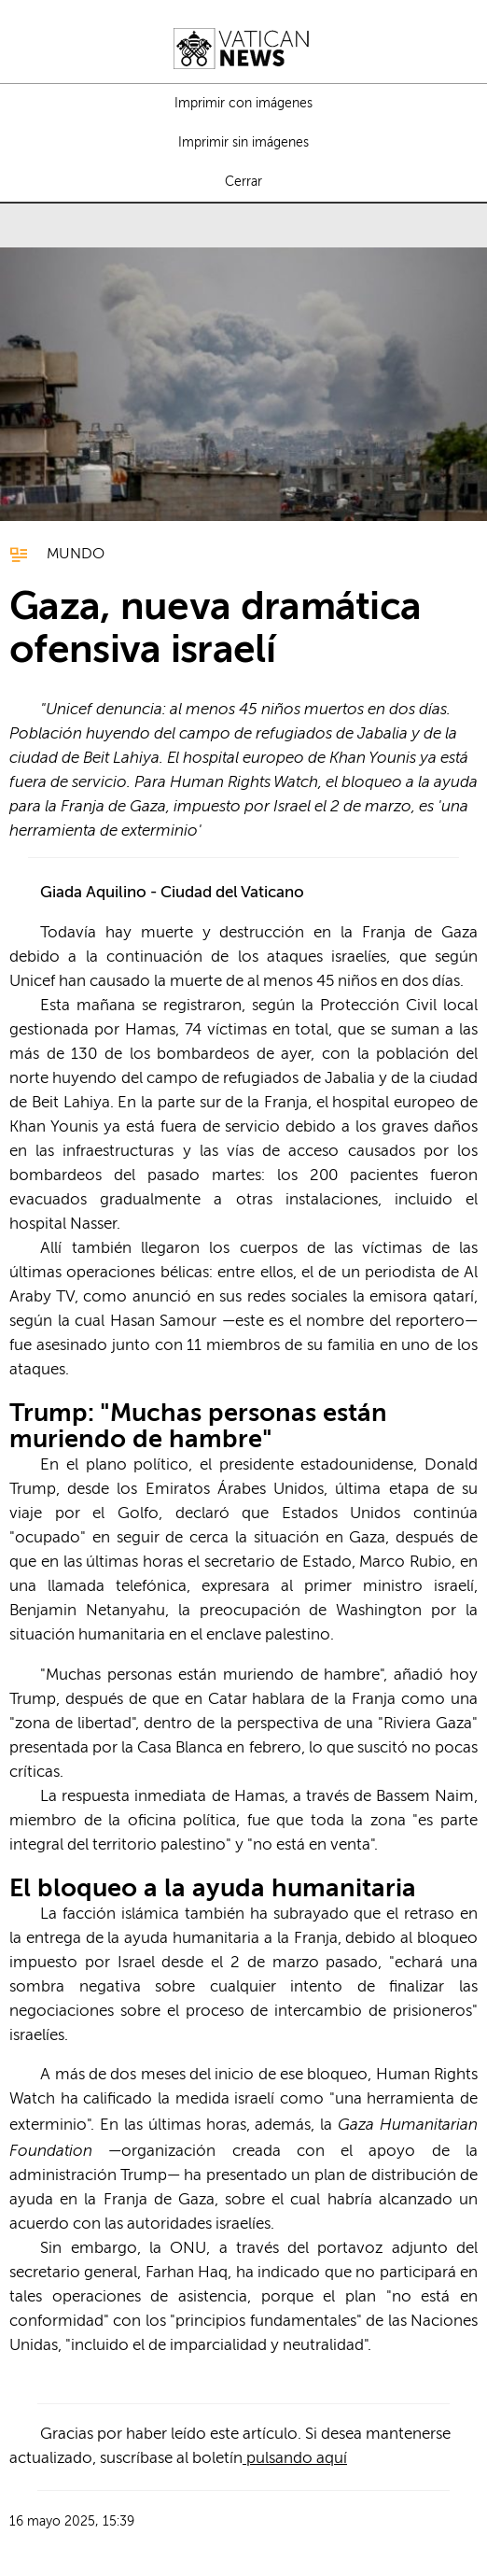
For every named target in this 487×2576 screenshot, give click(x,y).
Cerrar (243, 182)
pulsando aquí (295, 2459)
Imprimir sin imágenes (243, 142)
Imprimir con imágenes (243, 103)
